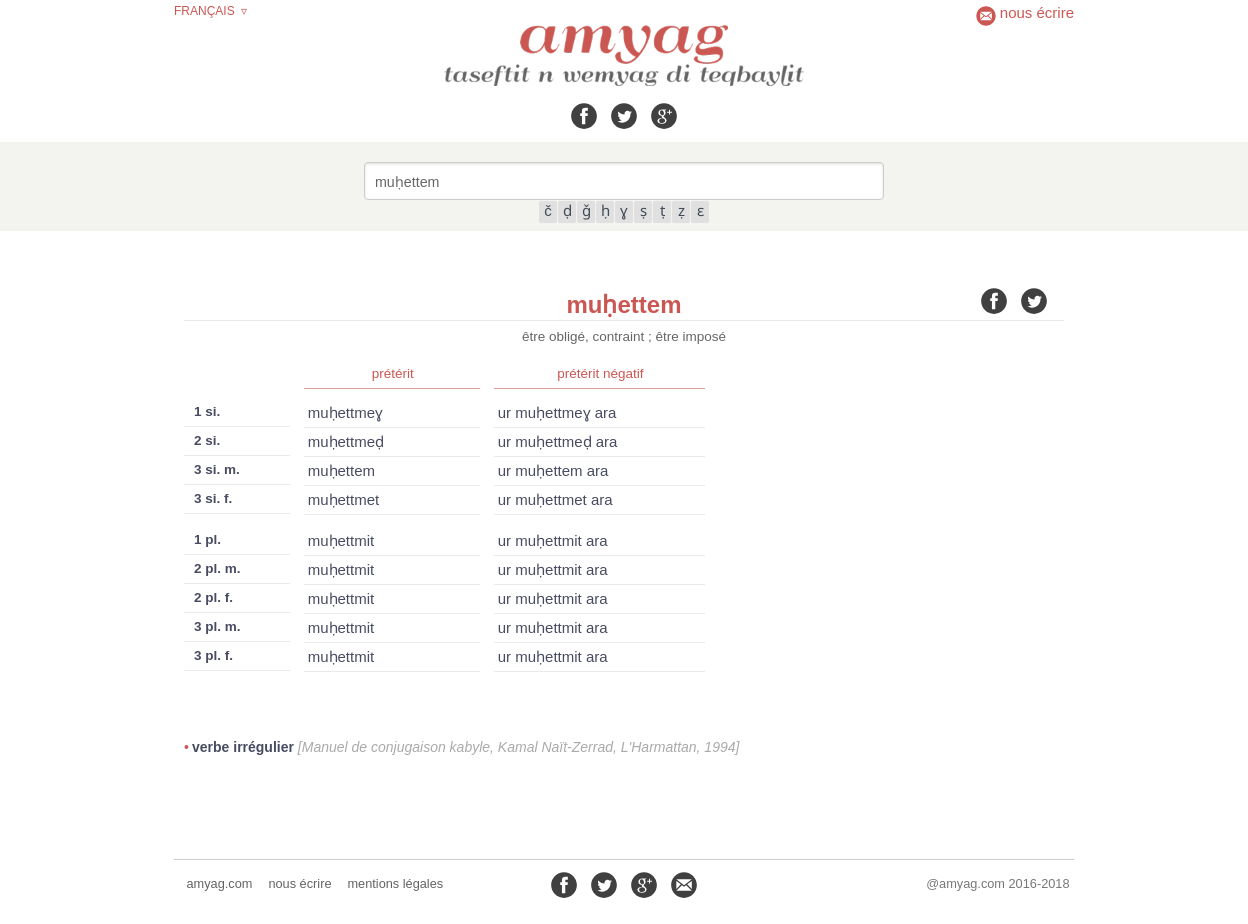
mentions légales (395, 883)
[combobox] (624, 181)
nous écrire (299, 883)
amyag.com (220, 883)
